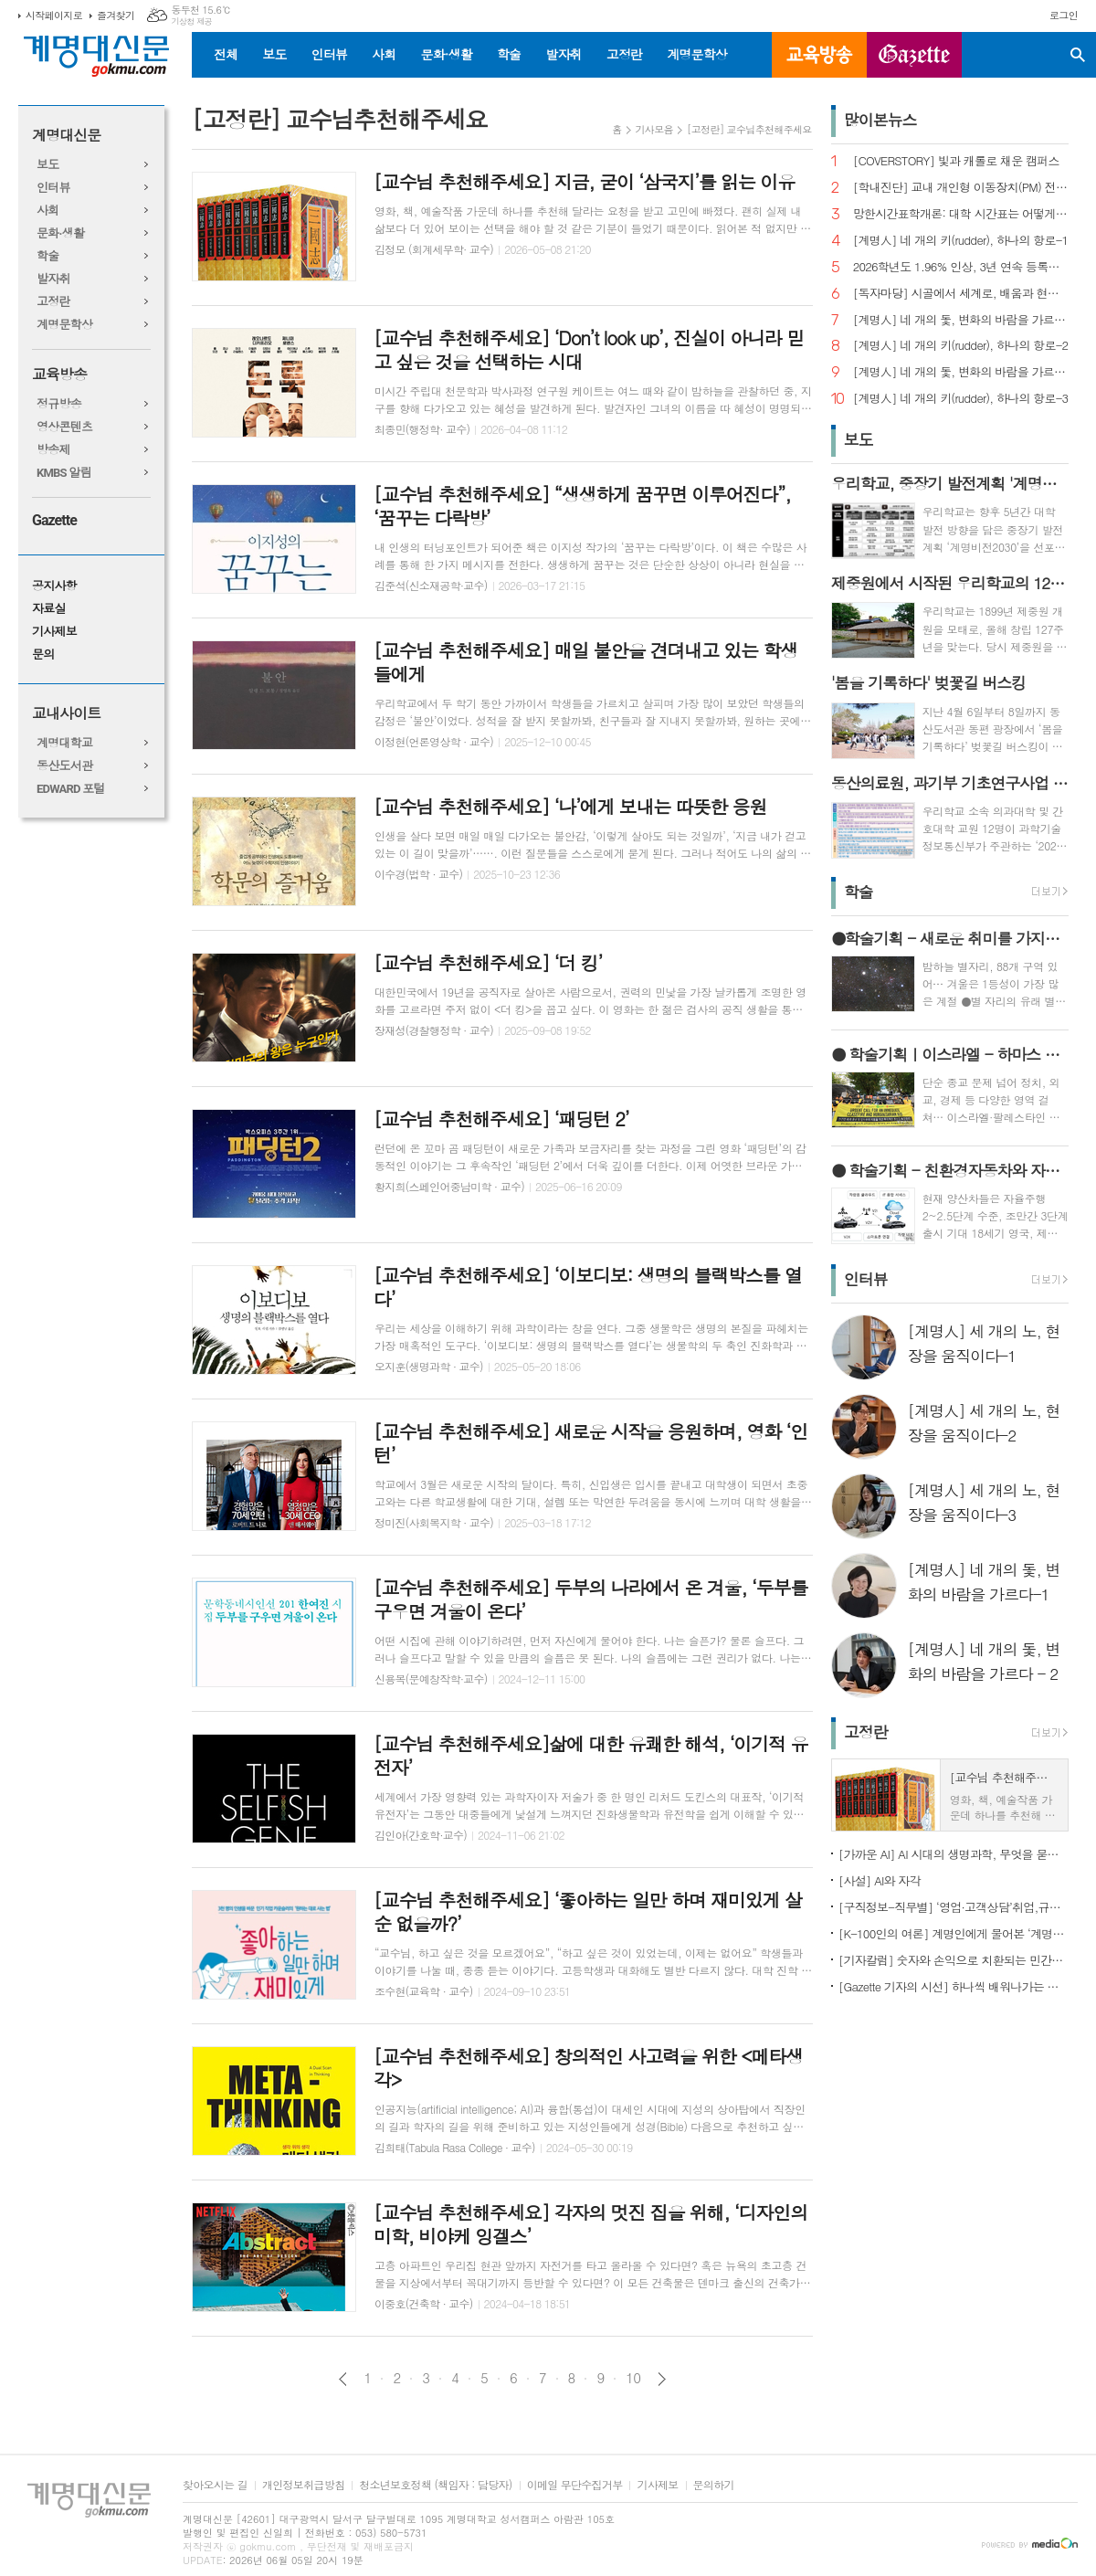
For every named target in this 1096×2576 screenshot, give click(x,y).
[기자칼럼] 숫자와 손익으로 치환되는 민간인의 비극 (953, 1960)
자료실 (49, 609)
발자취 (563, 54)
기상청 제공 (191, 21)
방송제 (53, 450)
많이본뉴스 (880, 120)
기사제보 (54, 632)
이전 (342, 2379)
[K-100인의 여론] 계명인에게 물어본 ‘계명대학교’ (953, 1933)
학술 (509, 54)
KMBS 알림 (64, 473)
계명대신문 (66, 135)
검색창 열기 (1077, 55)
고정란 (624, 54)
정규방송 (59, 404)
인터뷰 (329, 54)
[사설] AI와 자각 (879, 1880)
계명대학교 (64, 743)
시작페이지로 (54, 15)
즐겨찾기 (115, 15)
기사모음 (654, 129)
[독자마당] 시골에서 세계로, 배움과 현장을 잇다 (961, 293)
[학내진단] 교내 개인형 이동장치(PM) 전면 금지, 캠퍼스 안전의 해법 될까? (961, 187)
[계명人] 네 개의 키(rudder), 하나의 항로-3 (961, 398)
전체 (225, 54)
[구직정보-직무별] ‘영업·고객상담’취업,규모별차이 (953, 1907)
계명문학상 (697, 54)
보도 (274, 54)
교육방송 (819, 55)
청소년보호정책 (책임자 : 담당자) (435, 2485)
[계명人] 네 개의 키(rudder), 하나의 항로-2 (961, 346)
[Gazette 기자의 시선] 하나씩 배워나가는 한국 (953, 1986)
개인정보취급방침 (303, 2485)
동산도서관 (64, 766)
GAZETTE (914, 55)
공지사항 (54, 586)
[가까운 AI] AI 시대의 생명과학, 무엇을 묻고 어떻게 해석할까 (953, 1854)
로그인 (1063, 15)
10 (633, 2378)
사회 (383, 54)
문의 (43, 654)
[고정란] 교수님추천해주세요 (749, 129)
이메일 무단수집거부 (575, 2485)
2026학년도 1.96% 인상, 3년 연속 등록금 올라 (961, 267)
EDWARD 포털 (71, 789)
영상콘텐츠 (64, 427)
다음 (661, 2379)
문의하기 (713, 2485)
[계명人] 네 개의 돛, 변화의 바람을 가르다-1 (961, 372)
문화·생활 (445, 54)
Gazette (54, 520)
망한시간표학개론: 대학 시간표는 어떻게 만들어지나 (961, 214)
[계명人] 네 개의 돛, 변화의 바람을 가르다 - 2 (961, 320)
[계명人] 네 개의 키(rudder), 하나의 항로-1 (961, 240)
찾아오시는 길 (215, 2485)
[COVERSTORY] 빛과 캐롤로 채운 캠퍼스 (956, 161)
